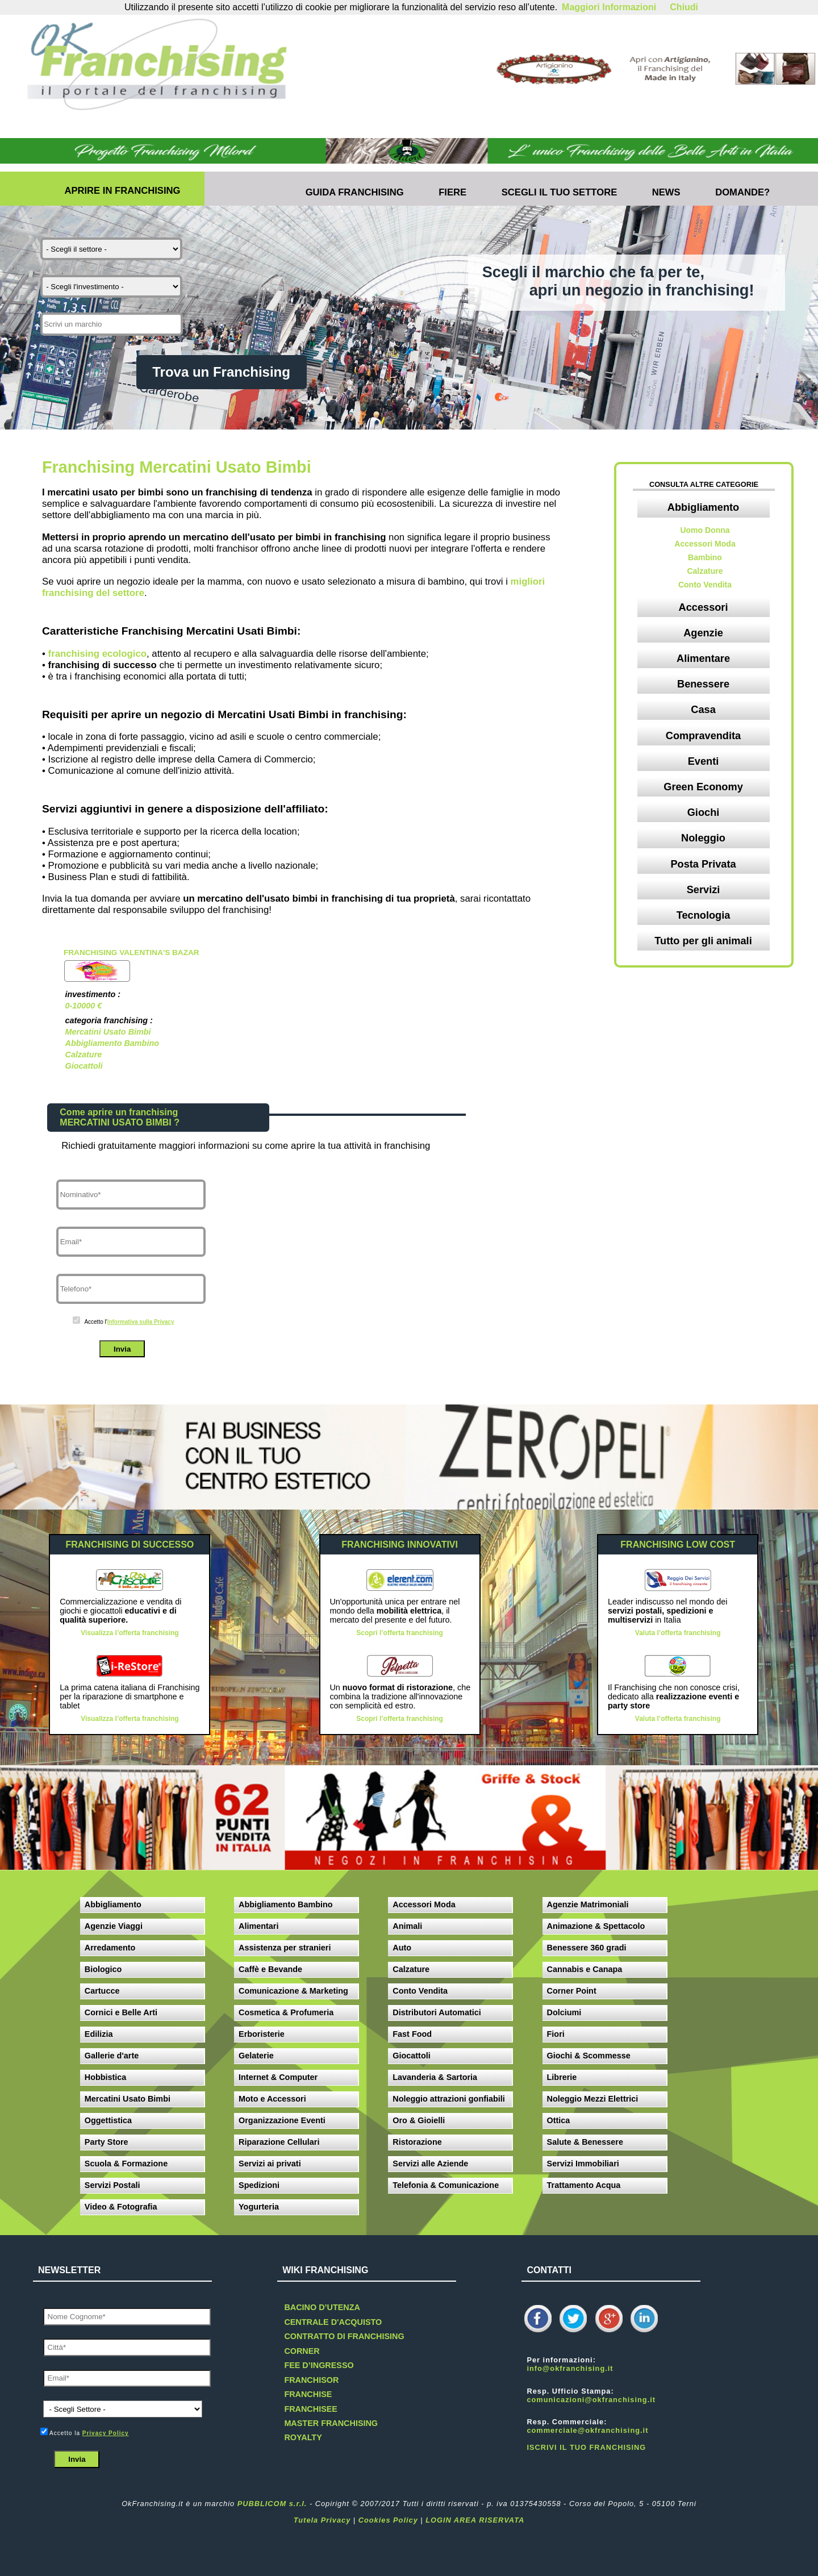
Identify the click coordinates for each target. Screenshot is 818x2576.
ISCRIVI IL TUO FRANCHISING (586, 2447)
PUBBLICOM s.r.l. (272, 2503)
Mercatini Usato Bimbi (108, 1031)
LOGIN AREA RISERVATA (474, 2520)
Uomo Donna (704, 530)
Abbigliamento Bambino (112, 1043)
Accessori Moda (704, 543)
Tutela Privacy (322, 2520)
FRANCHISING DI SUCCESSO (129, 1544)
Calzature (83, 1054)
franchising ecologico (97, 653)
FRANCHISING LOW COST (677, 1544)
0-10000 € (83, 1005)
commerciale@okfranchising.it (587, 2430)
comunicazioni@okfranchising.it (591, 2399)
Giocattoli (83, 1065)
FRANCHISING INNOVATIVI (399, 1544)
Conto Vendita (705, 584)
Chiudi (684, 7)
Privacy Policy (105, 2433)
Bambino (705, 557)
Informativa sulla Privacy (140, 1322)
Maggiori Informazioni (609, 7)
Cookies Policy (388, 2520)
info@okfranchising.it (570, 2368)
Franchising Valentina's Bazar (131, 952)
